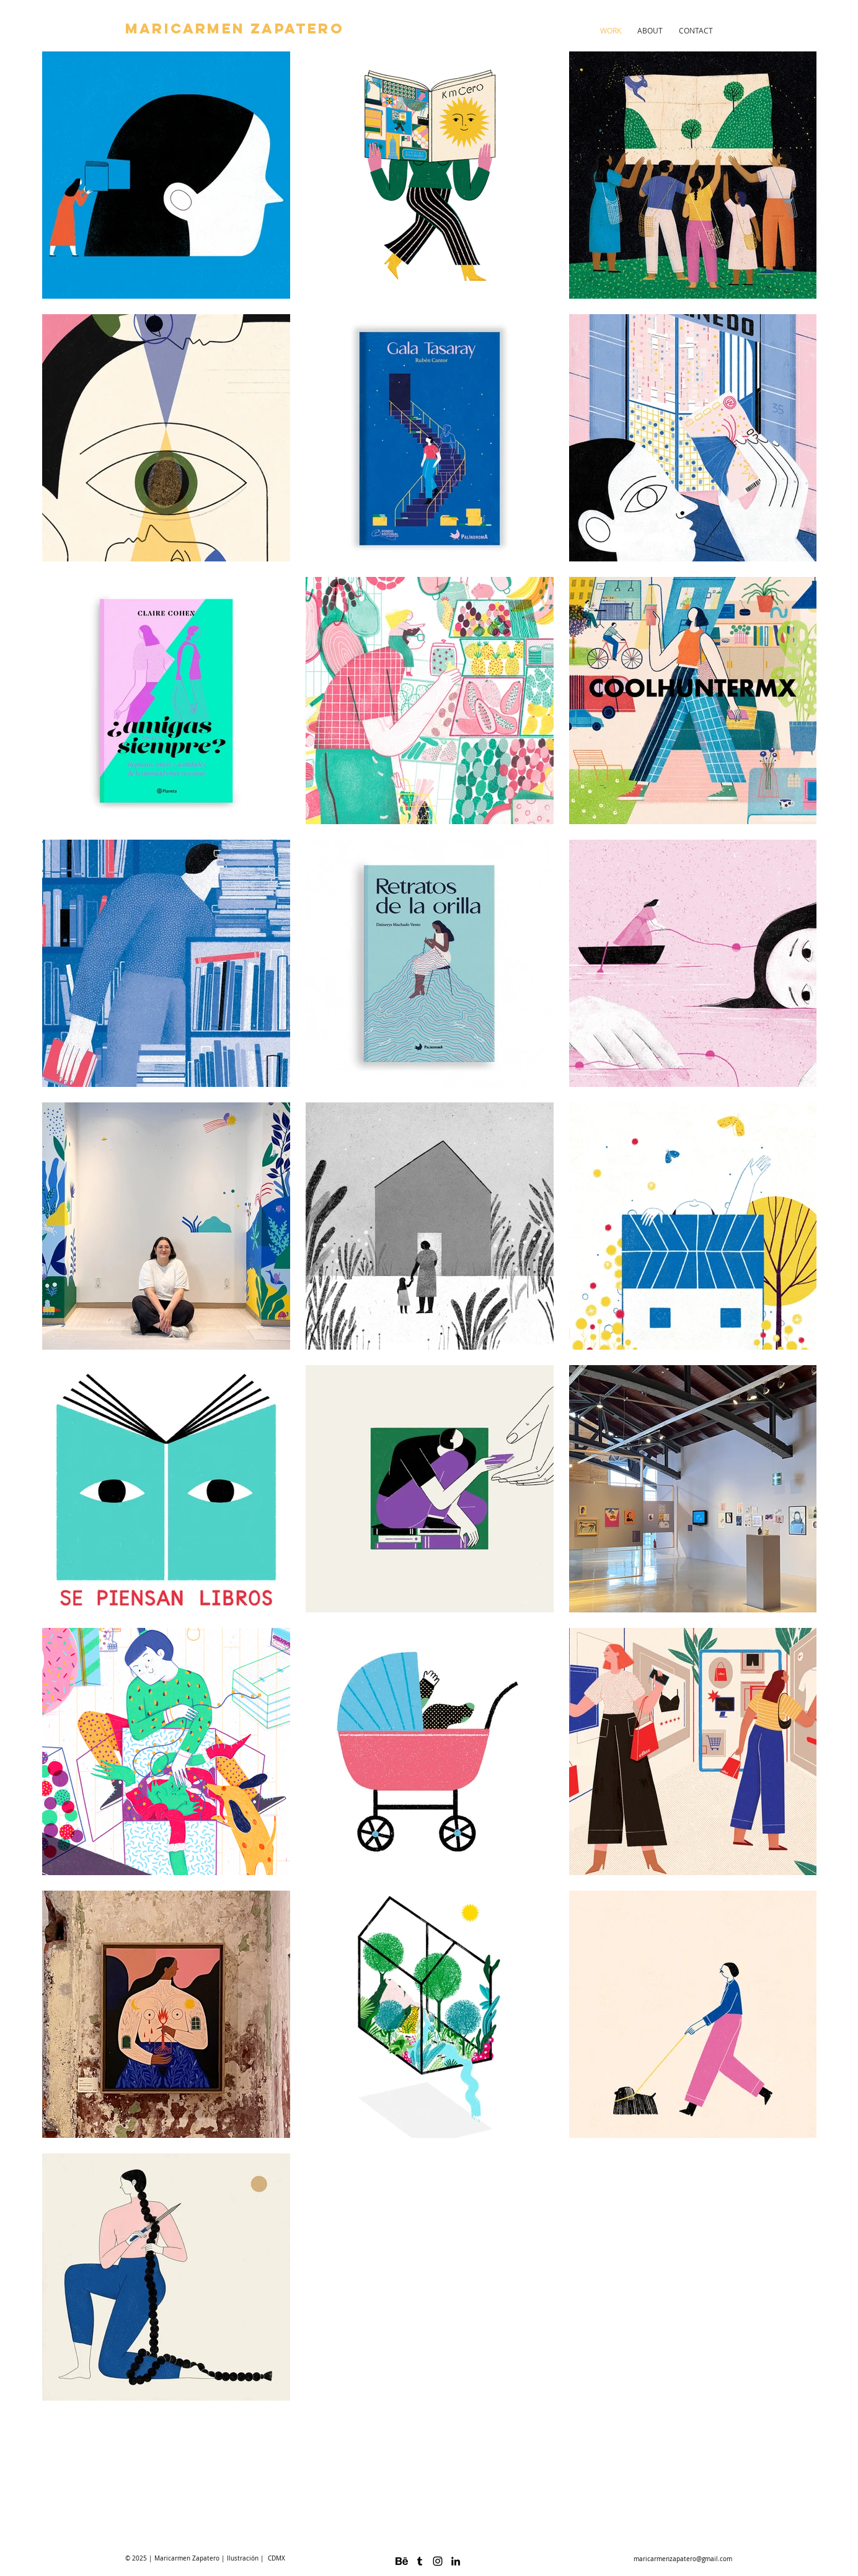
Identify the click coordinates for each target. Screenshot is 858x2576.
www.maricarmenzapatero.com (835, 2509)
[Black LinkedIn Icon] (455, 2561)
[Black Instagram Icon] (437, 2561)
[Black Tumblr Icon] (420, 2561)
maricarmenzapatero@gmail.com (683, 2559)
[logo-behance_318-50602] (402, 2561)
